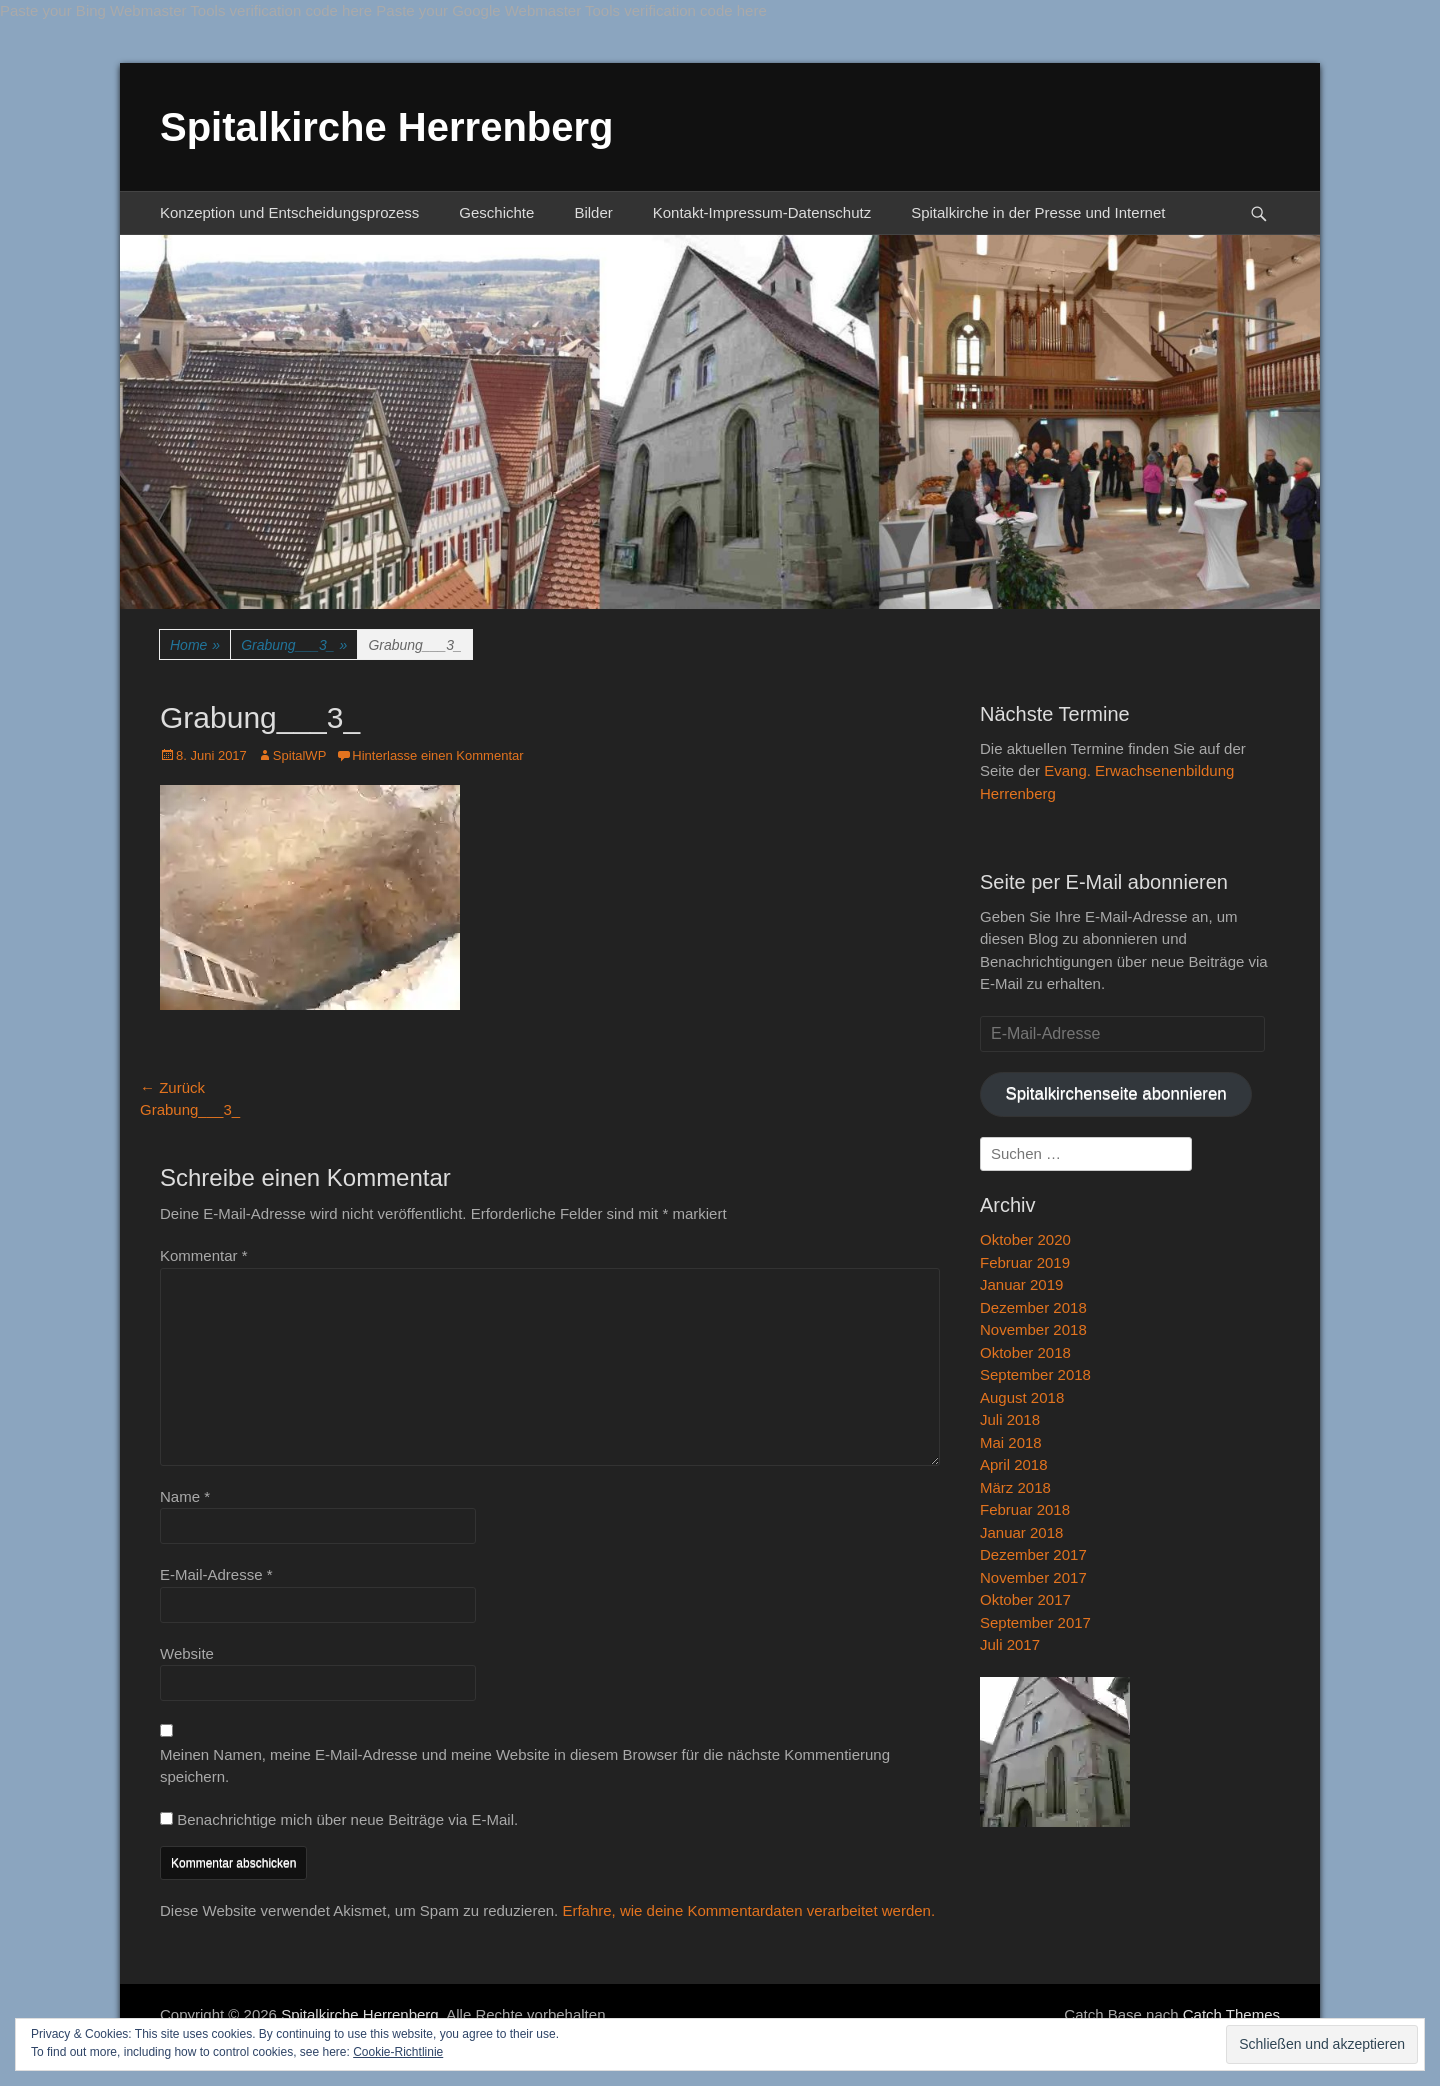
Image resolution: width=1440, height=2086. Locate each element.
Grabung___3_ (294, 645)
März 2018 (1015, 1487)
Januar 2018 (1021, 1532)
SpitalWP (299, 755)
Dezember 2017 (1033, 1554)
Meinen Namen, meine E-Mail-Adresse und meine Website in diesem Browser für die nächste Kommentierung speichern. (525, 1766)
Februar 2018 (1025, 1509)
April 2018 (1014, 1464)
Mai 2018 (1011, 1442)
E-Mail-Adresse (216, 1574)
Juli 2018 (1010, 1419)
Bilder (593, 212)
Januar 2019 (1021, 1284)
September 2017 (1035, 1622)
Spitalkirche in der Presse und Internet (1038, 212)
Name (185, 1496)
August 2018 (1022, 1397)
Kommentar (204, 1255)
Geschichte (496, 212)
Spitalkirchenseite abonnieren (1115, 1093)
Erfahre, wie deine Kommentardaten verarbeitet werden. (748, 1910)
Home (195, 645)
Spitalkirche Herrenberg (387, 127)
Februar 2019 (1025, 1262)
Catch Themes (1231, 2014)
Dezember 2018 (1033, 1307)
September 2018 (1035, 1374)
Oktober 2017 (1025, 1599)
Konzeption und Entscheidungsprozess (289, 212)
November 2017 (1033, 1577)
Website (187, 1653)
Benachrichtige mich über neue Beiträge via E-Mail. (347, 1819)
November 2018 (1033, 1329)
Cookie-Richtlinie (398, 2052)
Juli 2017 (1010, 1644)
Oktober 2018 (1025, 1352)
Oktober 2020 (1025, 1239)
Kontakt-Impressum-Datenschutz (762, 212)
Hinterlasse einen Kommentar (437, 755)
